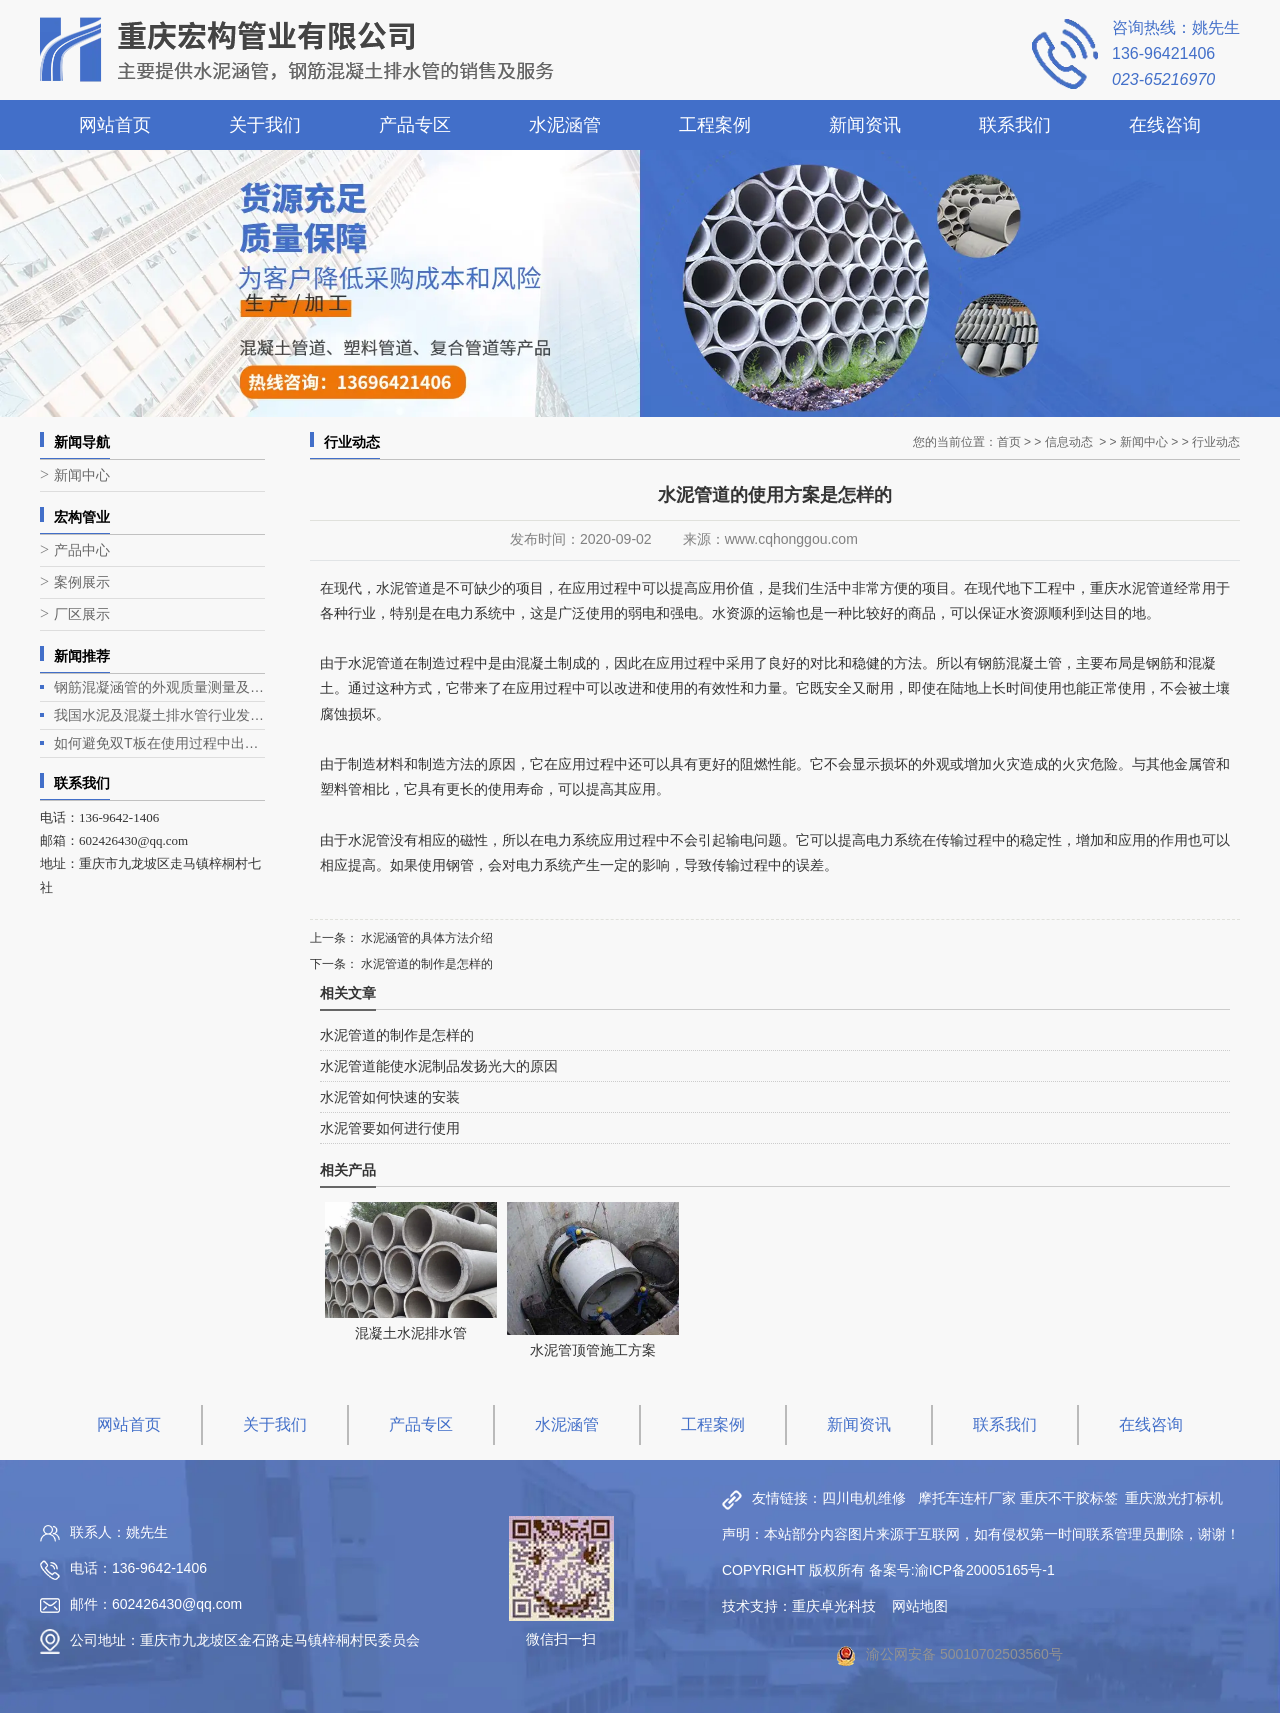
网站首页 (115, 125)
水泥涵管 (565, 125)
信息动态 (1069, 442)
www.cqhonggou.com (791, 539)
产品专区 (415, 125)
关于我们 (265, 125)
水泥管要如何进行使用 (390, 1128)
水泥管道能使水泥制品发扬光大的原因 (439, 1066)
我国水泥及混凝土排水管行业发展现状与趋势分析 (159, 715)
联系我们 (1015, 125)
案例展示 (82, 582)
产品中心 (82, 550)
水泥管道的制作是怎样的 (425, 964)
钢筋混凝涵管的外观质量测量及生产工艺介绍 (159, 687)
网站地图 (920, 1606)
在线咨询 (1165, 125)
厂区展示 (82, 614)
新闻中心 (82, 475)
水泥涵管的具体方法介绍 (425, 938)
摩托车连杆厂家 (967, 1498)
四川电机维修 (864, 1498)
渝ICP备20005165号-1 (985, 1570)
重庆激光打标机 (1174, 1498)
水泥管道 (376, 663)
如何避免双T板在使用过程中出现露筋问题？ (159, 743)
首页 (1009, 442)
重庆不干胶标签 (1069, 1498)
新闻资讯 (865, 125)
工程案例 (715, 125)
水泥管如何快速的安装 (390, 1097)
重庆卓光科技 (834, 1606)
